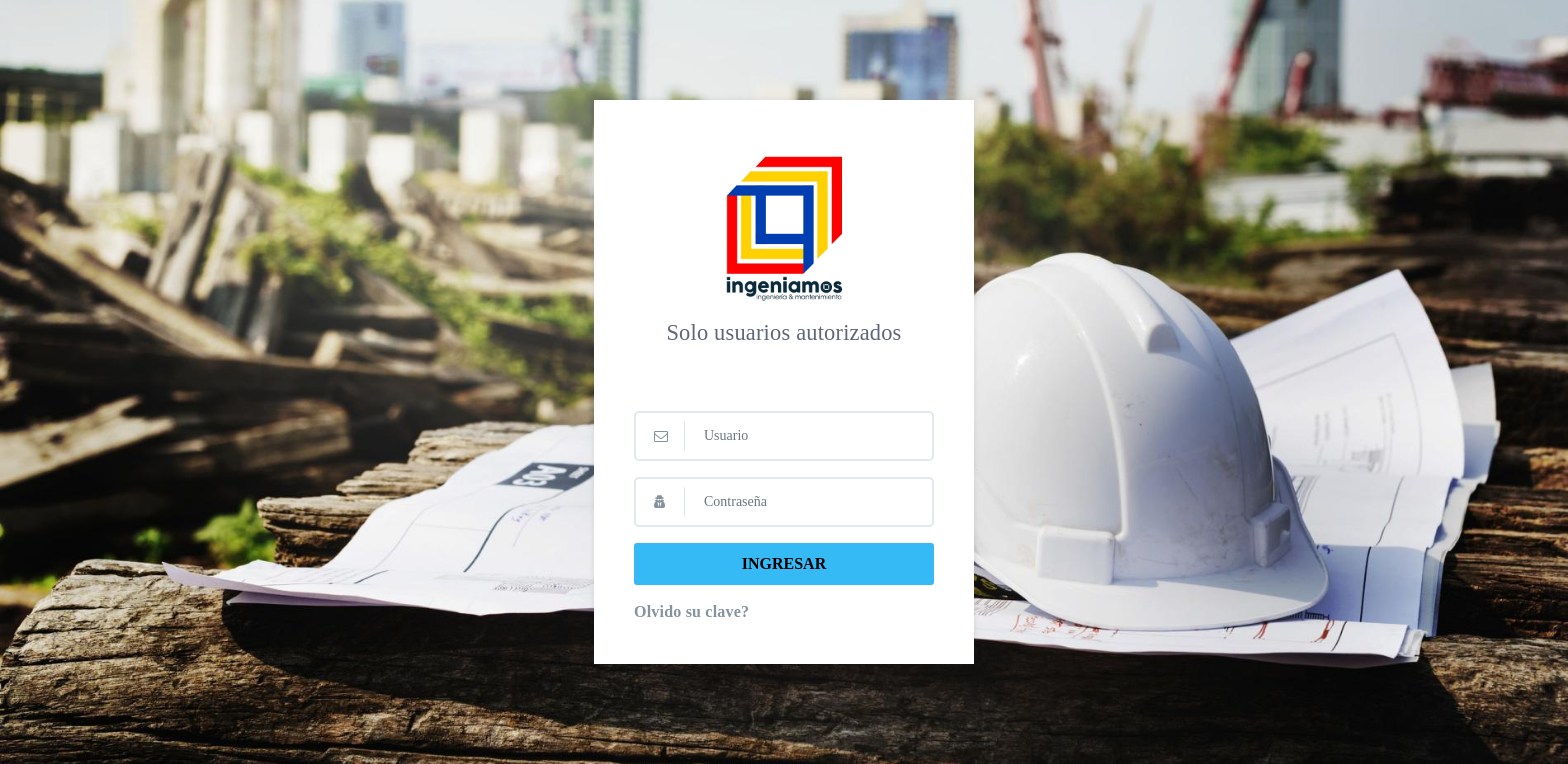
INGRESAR (784, 563)
